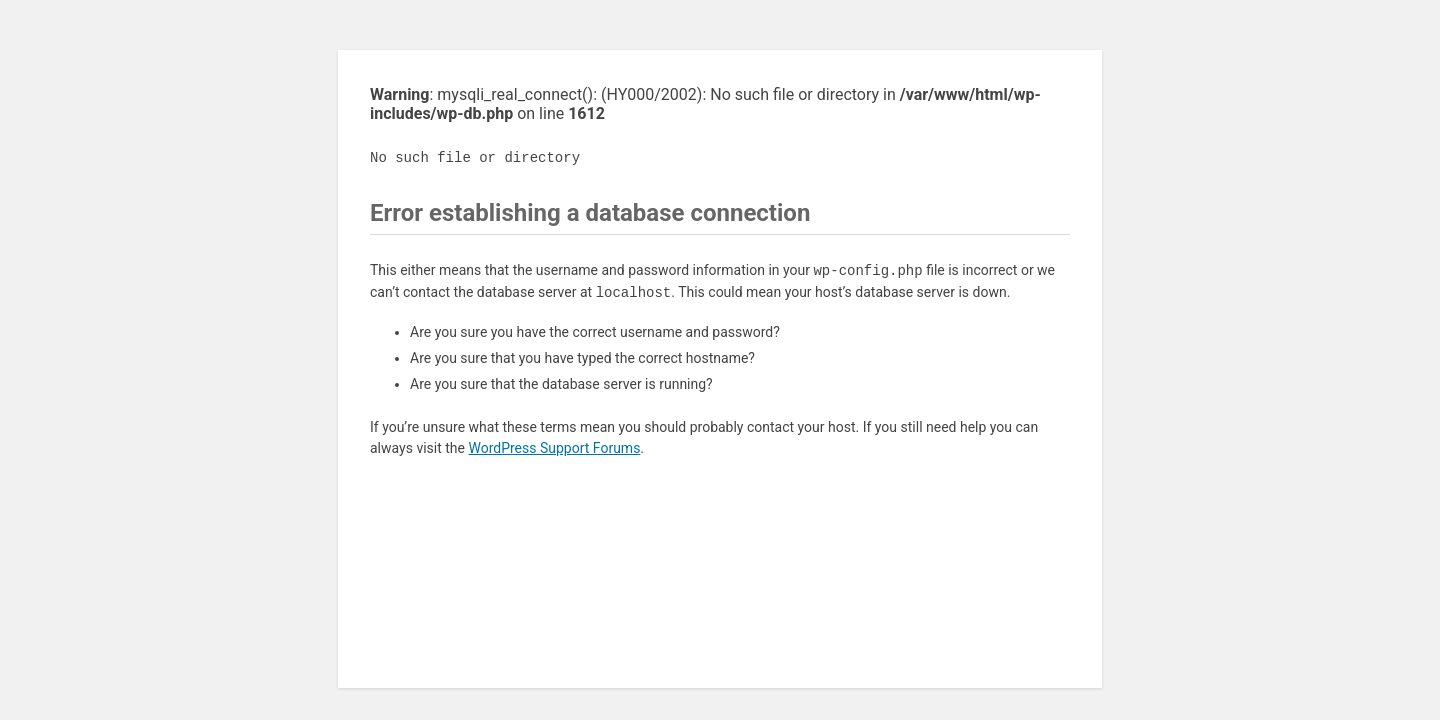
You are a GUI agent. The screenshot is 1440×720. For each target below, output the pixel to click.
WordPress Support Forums (554, 448)
